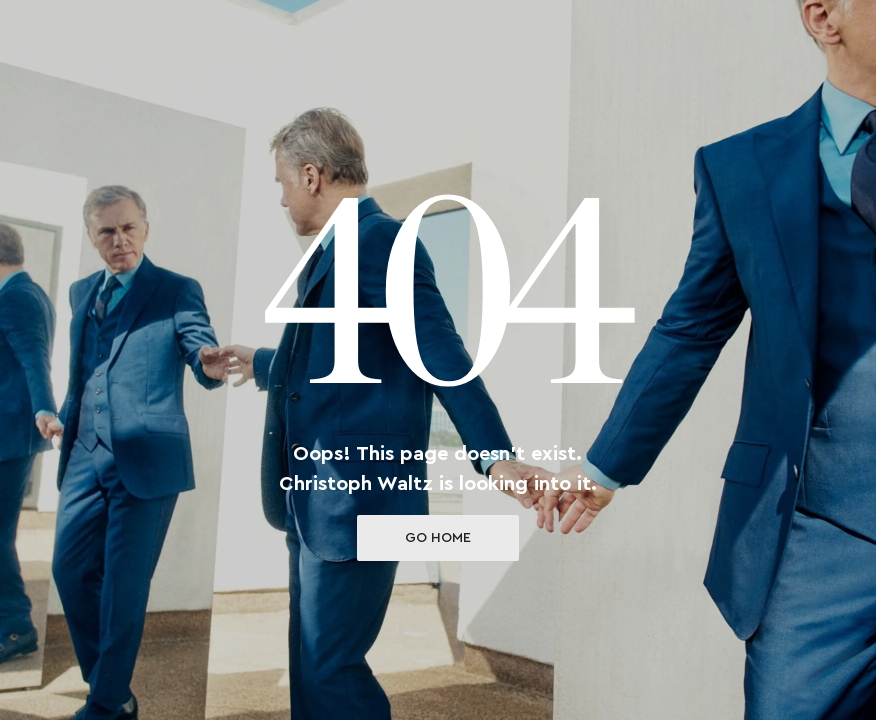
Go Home (438, 538)
